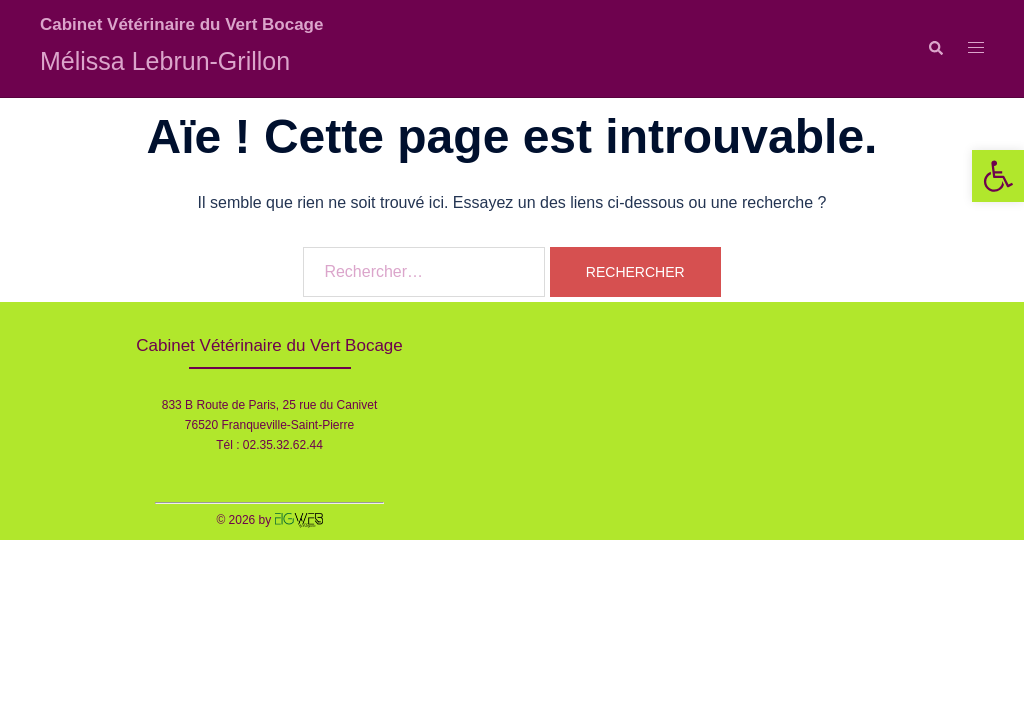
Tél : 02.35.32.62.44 (269, 445)
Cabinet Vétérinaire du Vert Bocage (181, 24)
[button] (998, 176)
